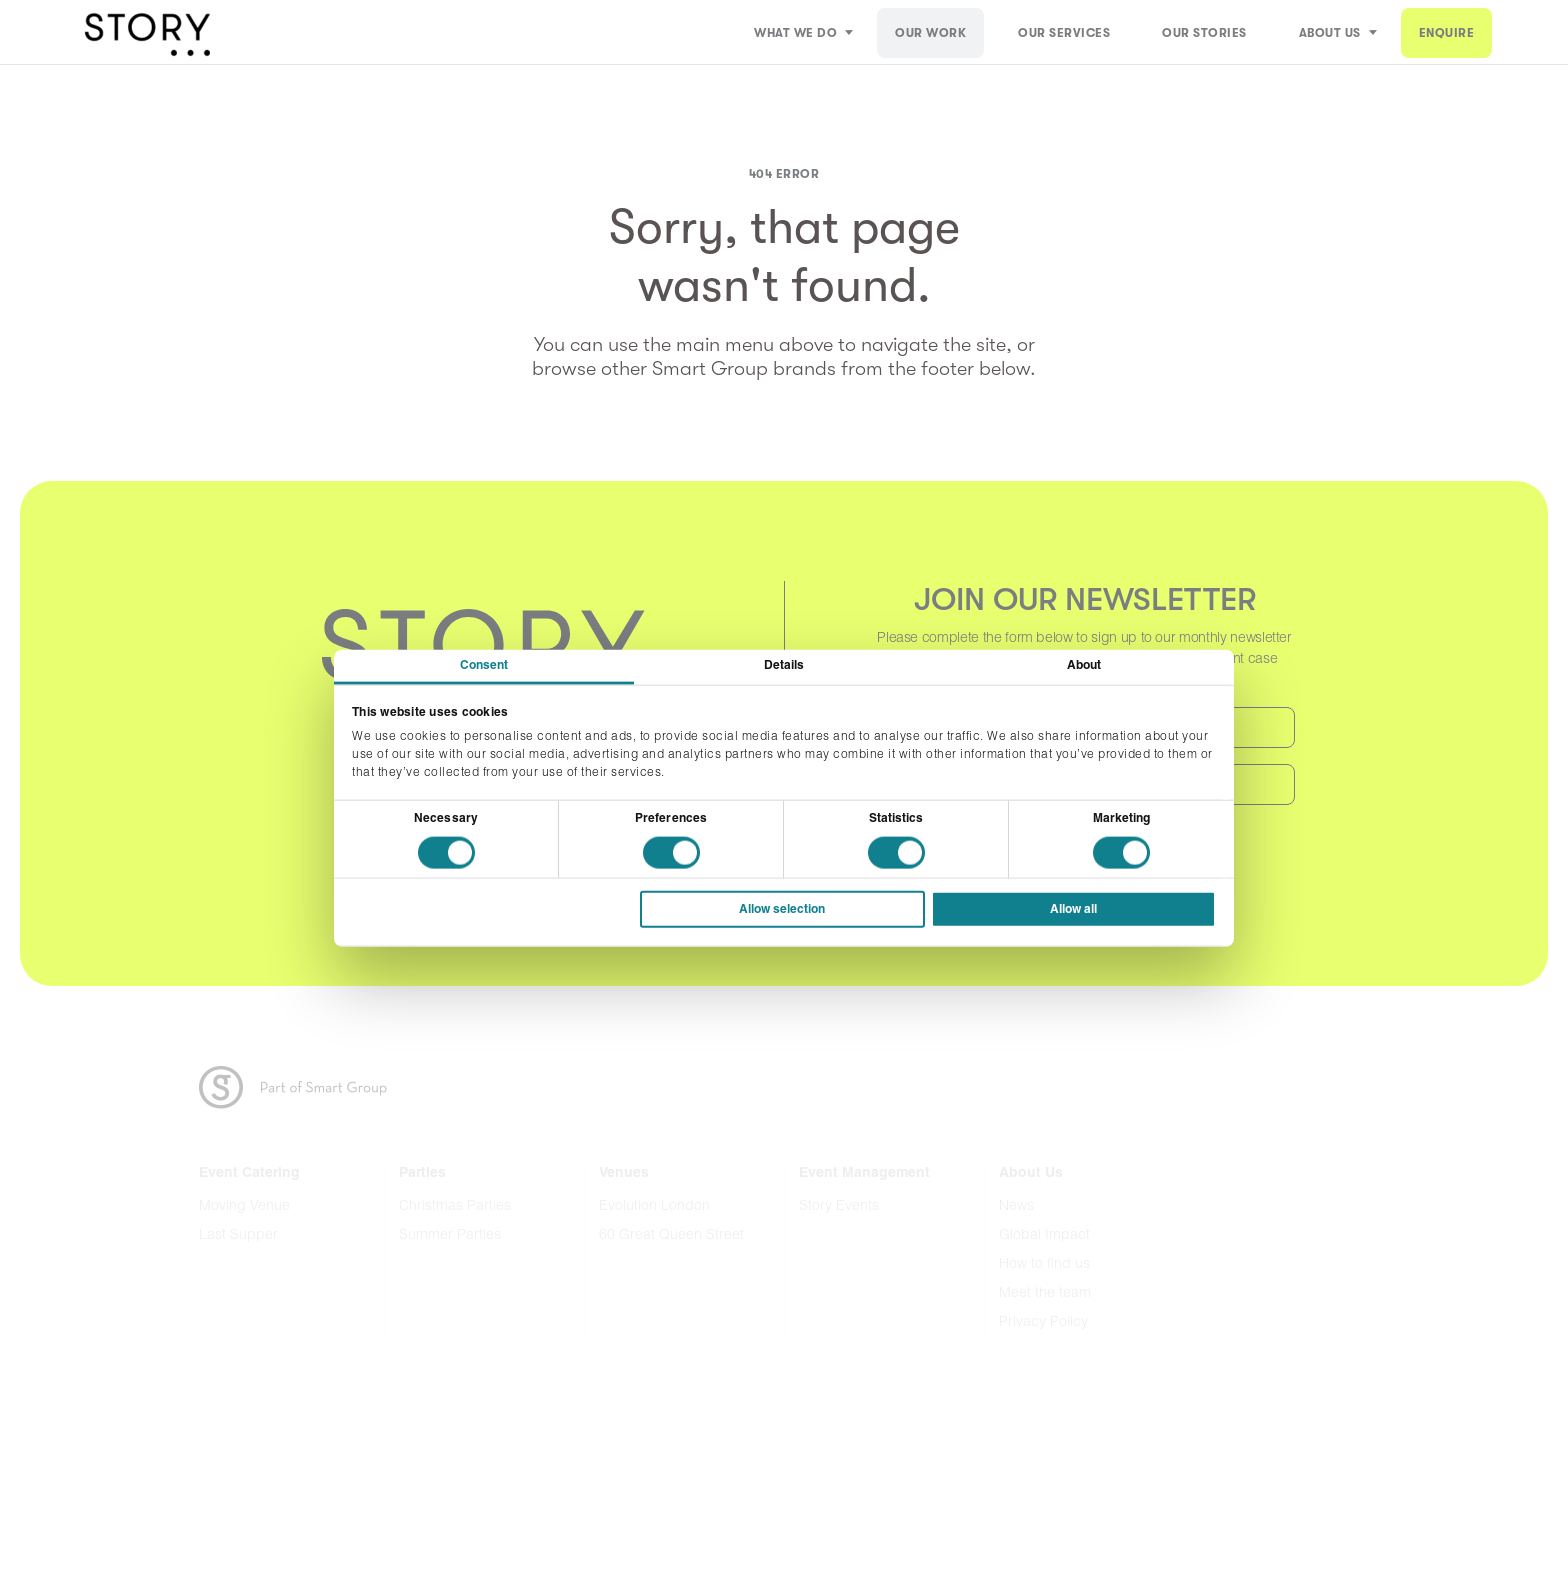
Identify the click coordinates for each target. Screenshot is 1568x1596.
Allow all (1073, 909)
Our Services (1064, 33)
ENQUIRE (1447, 33)
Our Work (930, 33)
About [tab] (1084, 666)
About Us (1330, 33)
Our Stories (1204, 33)
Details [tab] (784, 666)
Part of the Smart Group (305, 1087)
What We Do (795, 33)
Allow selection (782, 909)
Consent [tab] (484, 666)
